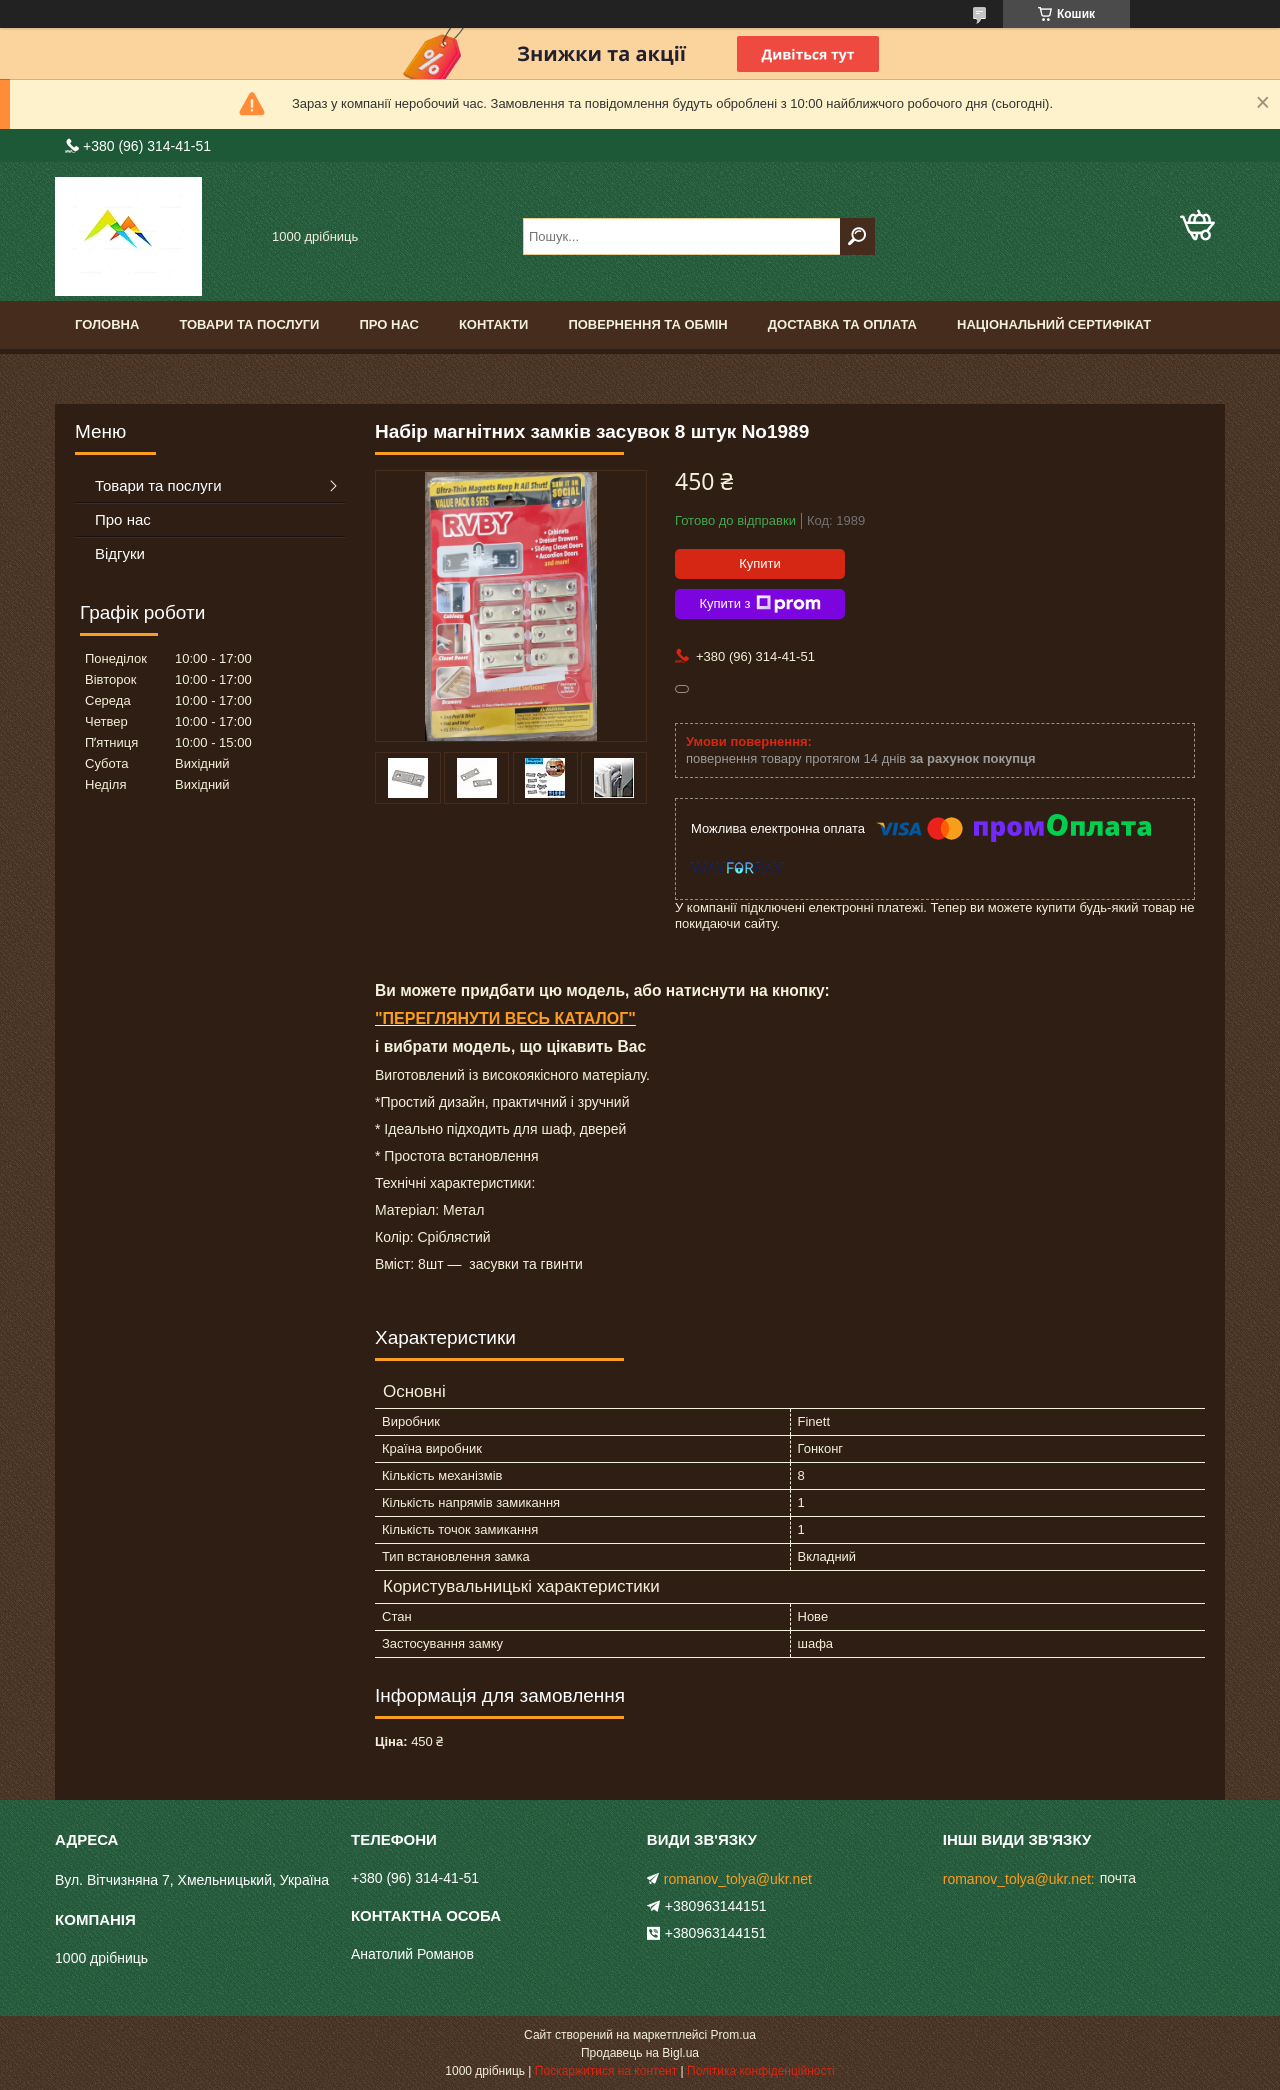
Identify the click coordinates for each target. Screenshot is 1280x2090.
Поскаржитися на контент (606, 2071)
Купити (760, 563)
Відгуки (120, 553)
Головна (107, 324)
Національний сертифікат (1054, 324)
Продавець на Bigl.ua (640, 2053)
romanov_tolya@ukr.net (738, 1879)
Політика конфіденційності (761, 2071)
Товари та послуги (249, 324)
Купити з (759, 604)
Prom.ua (733, 2035)
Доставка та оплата (842, 324)
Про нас (388, 324)
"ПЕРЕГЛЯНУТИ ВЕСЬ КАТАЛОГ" (505, 1018)
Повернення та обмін (647, 324)
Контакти (494, 324)
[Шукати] (857, 236)
